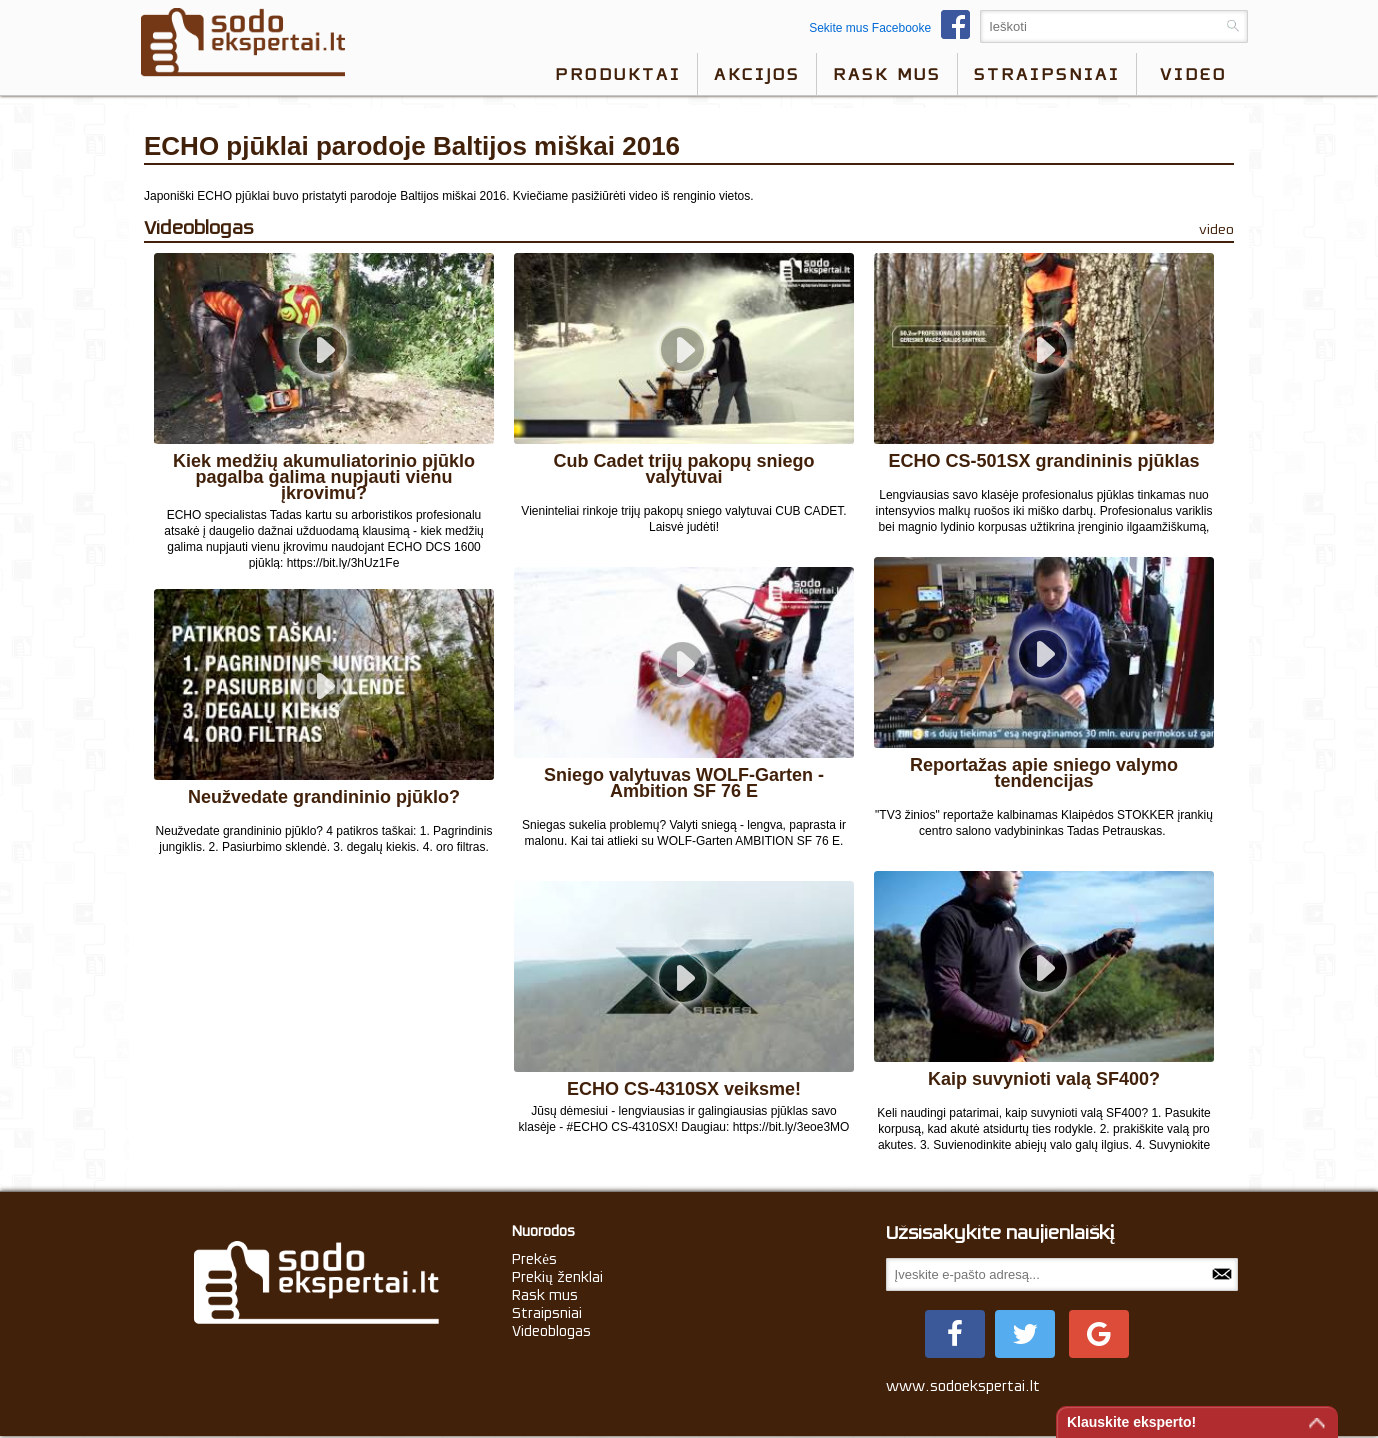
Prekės (534, 1259)
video (1193, 74)
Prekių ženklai (557, 1277)
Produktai (618, 74)
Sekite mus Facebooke (894, 28)
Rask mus (887, 74)
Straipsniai (1047, 74)
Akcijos (757, 74)
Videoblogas (551, 1331)
